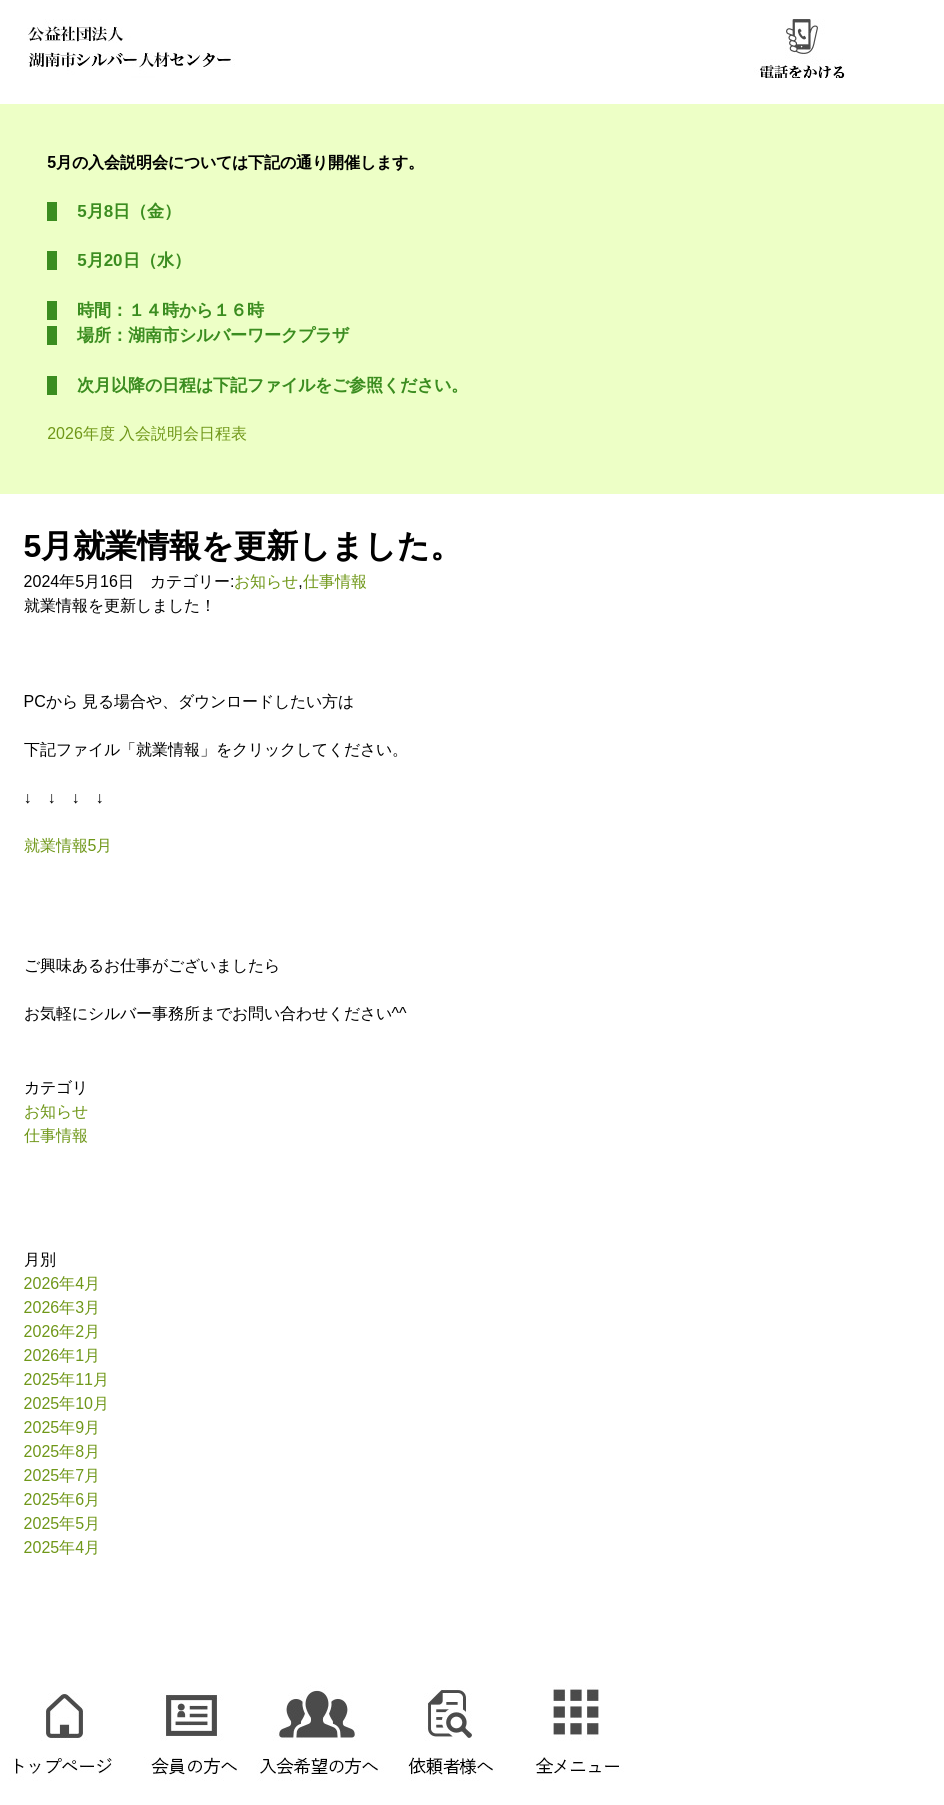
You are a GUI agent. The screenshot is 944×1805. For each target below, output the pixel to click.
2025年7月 (62, 1475)
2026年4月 (62, 1283)
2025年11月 (66, 1379)
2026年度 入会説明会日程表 (147, 433)
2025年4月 (62, 1547)
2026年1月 (62, 1355)
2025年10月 (66, 1403)
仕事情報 (335, 581)
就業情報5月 (68, 845)
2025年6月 (62, 1499)
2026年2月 (62, 1331)
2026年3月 (62, 1307)
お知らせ (266, 581)
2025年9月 (62, 1427)
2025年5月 (62, 1523)
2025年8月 (62, 1451)
